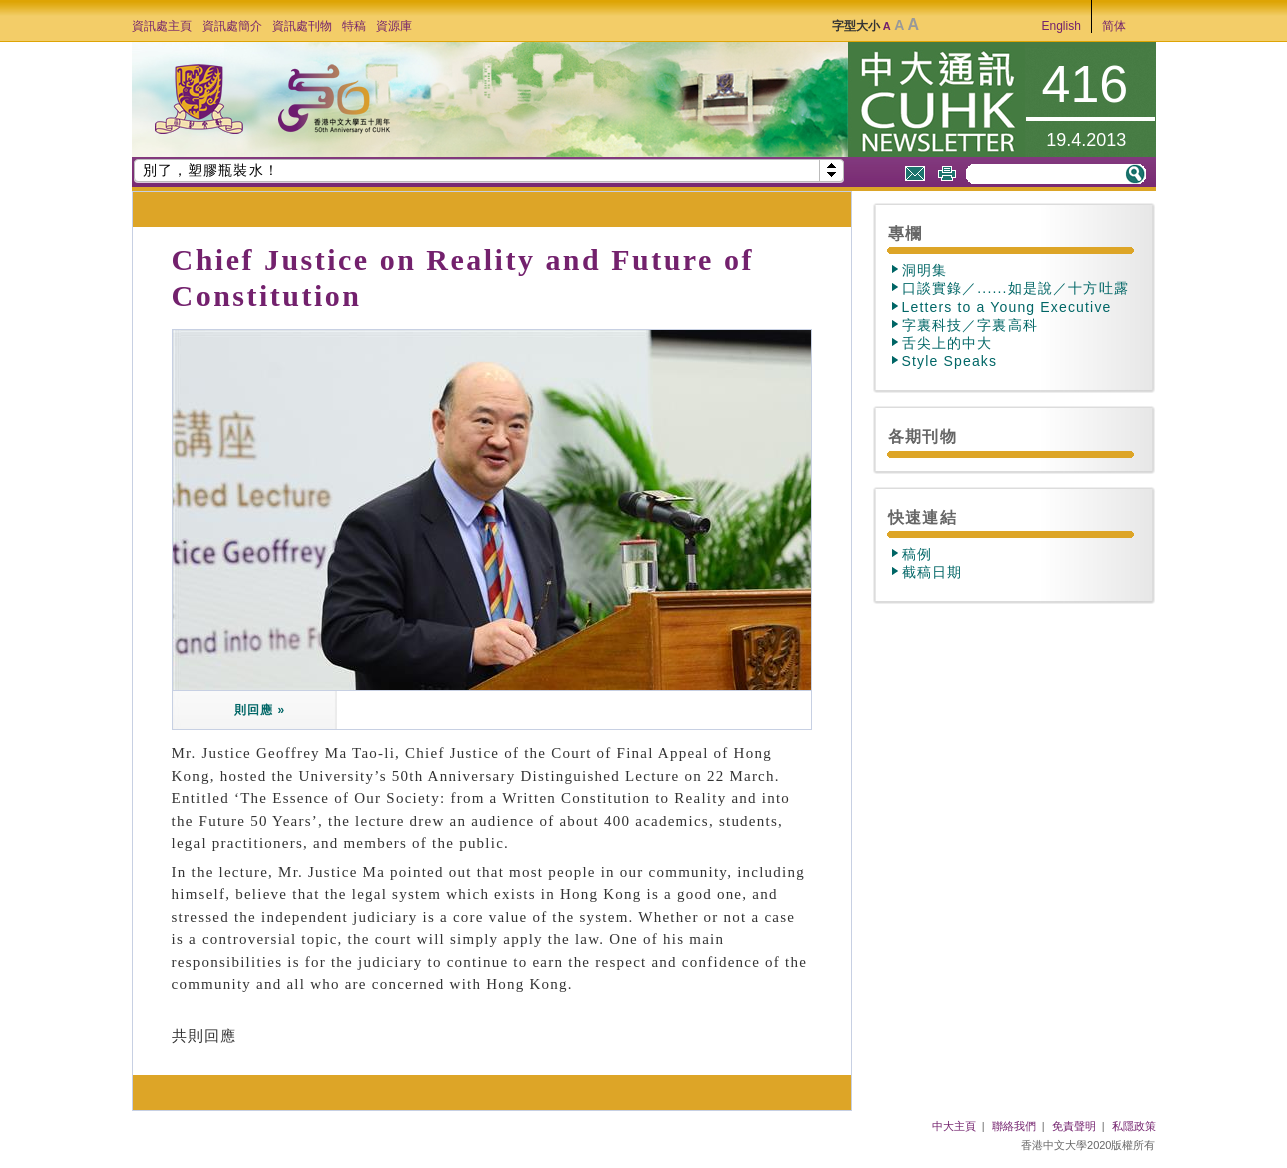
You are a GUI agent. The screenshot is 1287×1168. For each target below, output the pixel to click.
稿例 (917, 554)
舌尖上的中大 (947, 343)
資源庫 (394, 26)
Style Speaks (950, 361)
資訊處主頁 (162, 26)
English (1061, 26)
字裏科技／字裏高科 (970, 325)
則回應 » (257, 710)
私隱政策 (1134, 1126)
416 (1085, 84)
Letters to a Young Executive (1007, 307)
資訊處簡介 (232, 26)
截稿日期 (932, 572)
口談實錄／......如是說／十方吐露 (1015, 288)
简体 (1114, 26)
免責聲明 (1074, 1126)
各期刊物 (922, 436)
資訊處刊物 (302, 26)
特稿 (354, 26)
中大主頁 (954, 1126)
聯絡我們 (1014, 1126)
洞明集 (925, 270)
